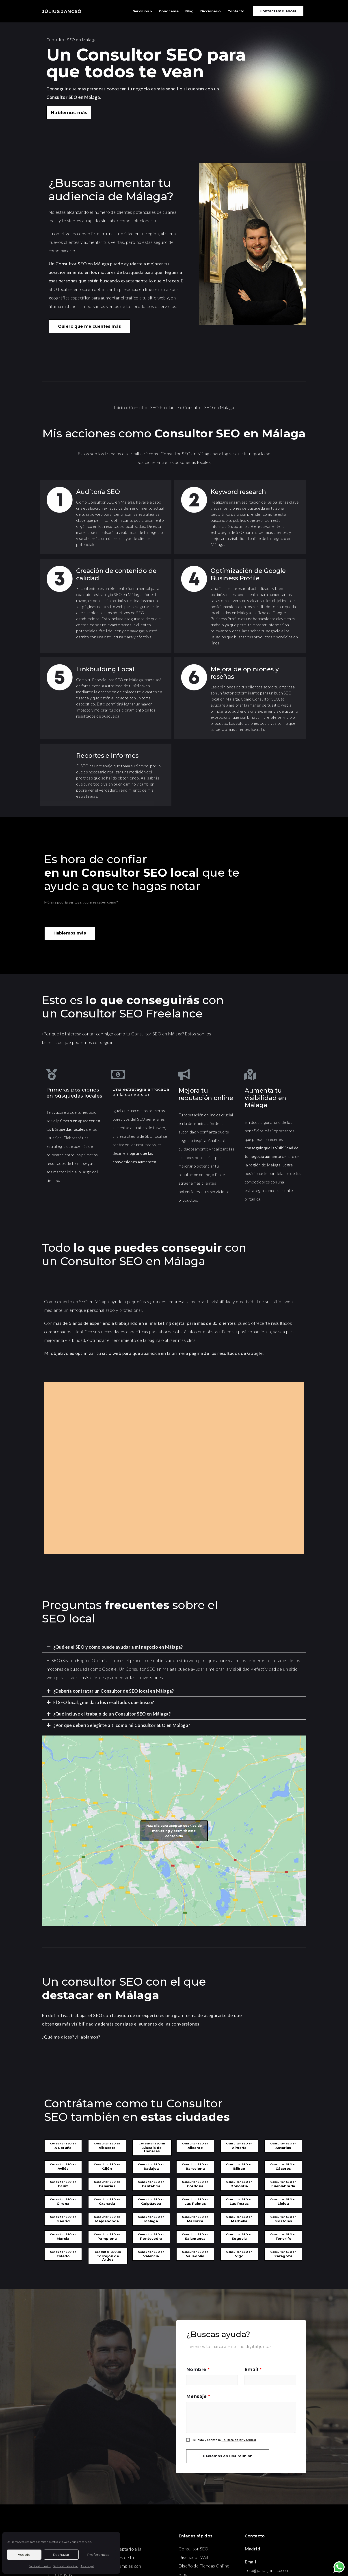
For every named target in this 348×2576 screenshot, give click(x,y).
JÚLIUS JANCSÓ (62, 11)
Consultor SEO (193, 2548)
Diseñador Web (194, 2557)
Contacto (235, 11)
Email (253, 2369)
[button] (278, 11)
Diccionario (210, 11)
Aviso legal (87, 2566)
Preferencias (98, 2554)
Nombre (198, 2369)
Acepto (24, 2554)
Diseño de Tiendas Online (204, 2565)
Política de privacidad (65, 2566)
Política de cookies (40, 2566)
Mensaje (198, 2396)
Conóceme (169, 11)
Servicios (142, 11)
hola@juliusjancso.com (267, 2570)
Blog (189, 11)
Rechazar (61, 2554)
